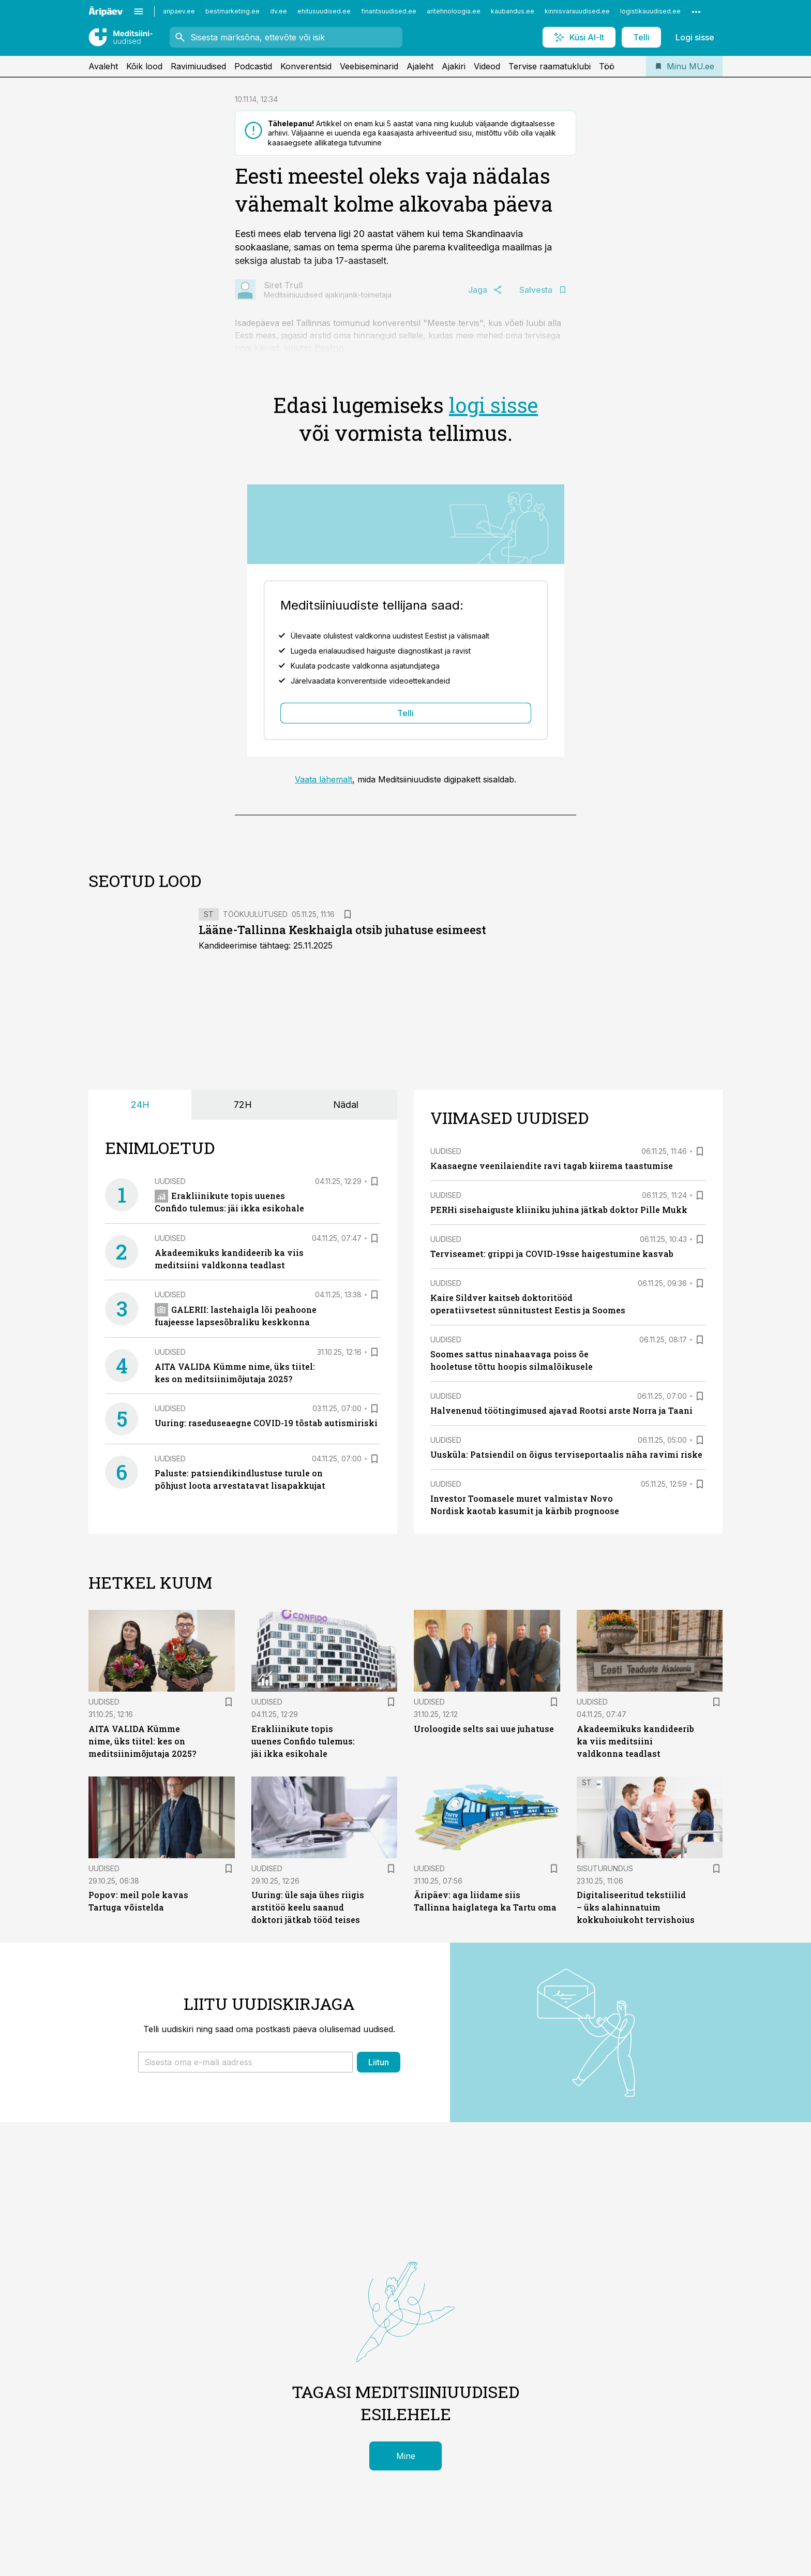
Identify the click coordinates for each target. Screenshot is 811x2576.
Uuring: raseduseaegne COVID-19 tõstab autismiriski (266, 1422)
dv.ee (278, 11)
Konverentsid (306, 66)
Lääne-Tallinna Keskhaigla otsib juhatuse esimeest (342, 929)
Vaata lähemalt (323, 779)
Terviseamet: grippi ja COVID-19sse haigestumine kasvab (551, 1253)
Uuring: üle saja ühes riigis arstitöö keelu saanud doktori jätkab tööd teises (307, 1907)
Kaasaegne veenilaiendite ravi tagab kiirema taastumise (551, 1165)
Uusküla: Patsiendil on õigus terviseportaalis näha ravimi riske (566, 1454)
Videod (487, 66)
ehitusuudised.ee (324, 11)
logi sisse (493, 405)
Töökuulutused (255, 914)
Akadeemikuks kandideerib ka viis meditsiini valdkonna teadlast (635, 1741)
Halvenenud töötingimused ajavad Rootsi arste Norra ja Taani (561, 1410)
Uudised (170, 1181)
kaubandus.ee (512, 11)
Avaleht (103, 66)
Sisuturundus (605, 1868)
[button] (245, 2062)
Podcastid (253, 66)
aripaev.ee (179, 11)
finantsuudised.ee (388, 11)
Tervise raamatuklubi (549, 66)
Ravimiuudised (198, 66)
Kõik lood (144, 66)
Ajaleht (420, 66)
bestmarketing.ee (232, 11)
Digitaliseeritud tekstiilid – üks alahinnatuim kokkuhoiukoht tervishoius (636, 1907)
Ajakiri (453, 66)
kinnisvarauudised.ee (577, 11)
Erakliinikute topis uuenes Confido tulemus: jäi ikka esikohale (303, 1741)
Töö (606, 66)
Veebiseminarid (369, 66)
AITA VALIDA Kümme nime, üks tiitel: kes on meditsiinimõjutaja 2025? (142, 1741)
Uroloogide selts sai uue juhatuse (484, 1728)
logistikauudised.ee (650, 11)
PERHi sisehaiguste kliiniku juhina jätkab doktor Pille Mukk (558, 1209)
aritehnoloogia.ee (453, 11)
